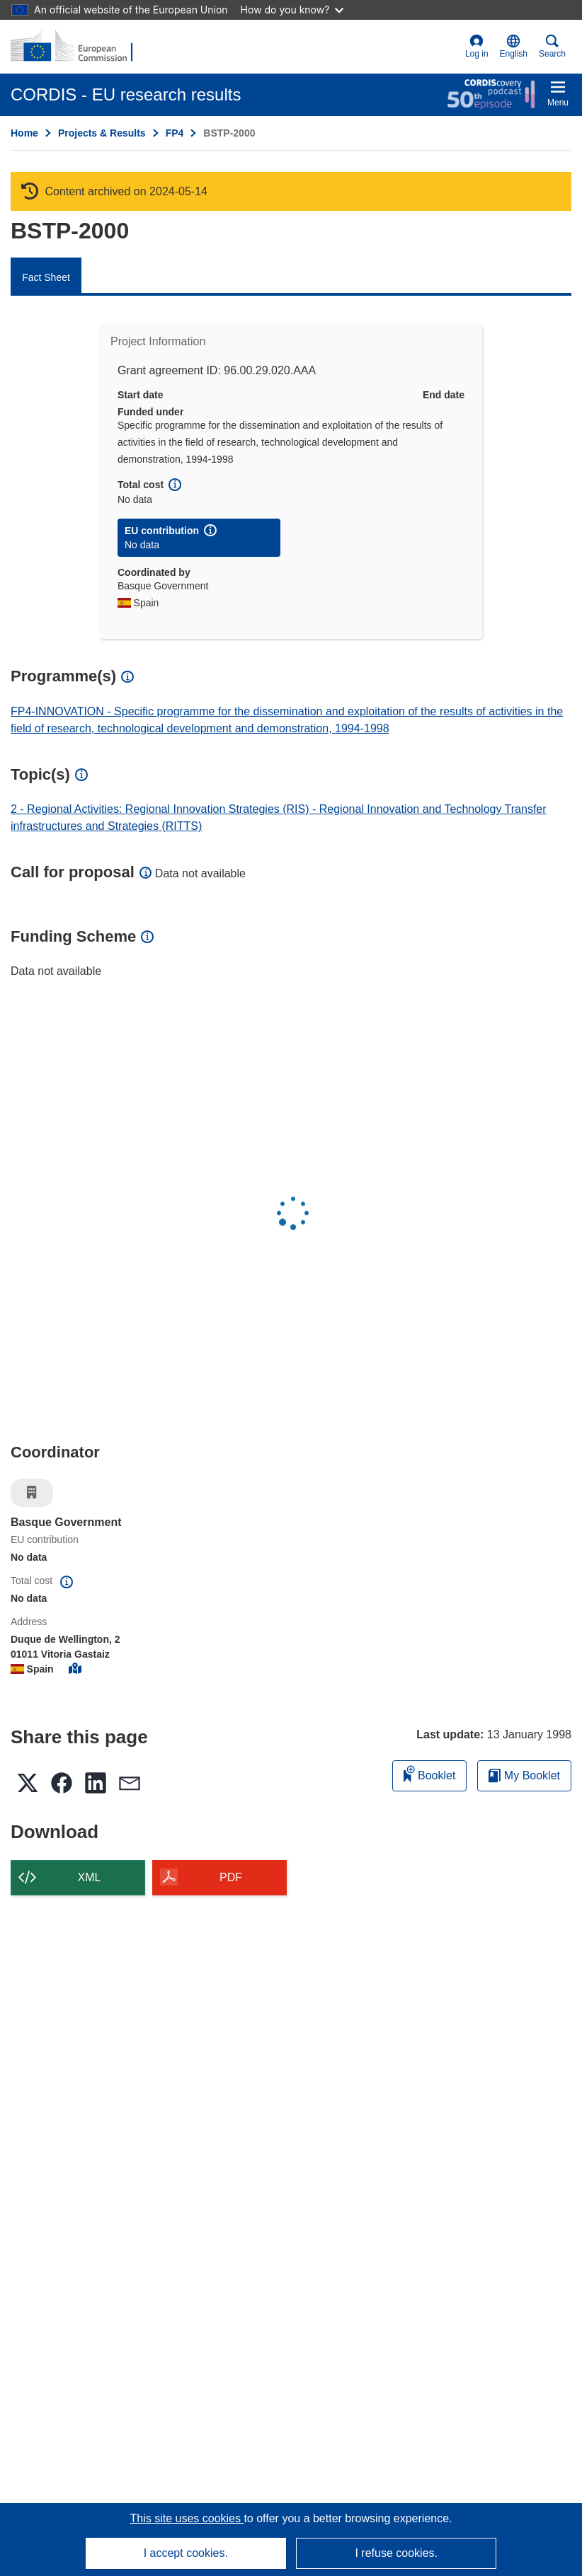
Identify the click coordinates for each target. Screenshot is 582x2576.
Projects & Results (102, 133)
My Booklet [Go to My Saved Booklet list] (524, 1775)
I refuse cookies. (396, 2553)
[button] (513, 46)
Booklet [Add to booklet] (430, 1773)
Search (552, 46)
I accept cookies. (186, 2553)
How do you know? (292, 10)
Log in (477, 46)
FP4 (175, 133)
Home (24, 133)
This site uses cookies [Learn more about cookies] (187, 2518)
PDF (230, 1877)
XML (89, 1877)
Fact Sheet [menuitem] (46, 277)
